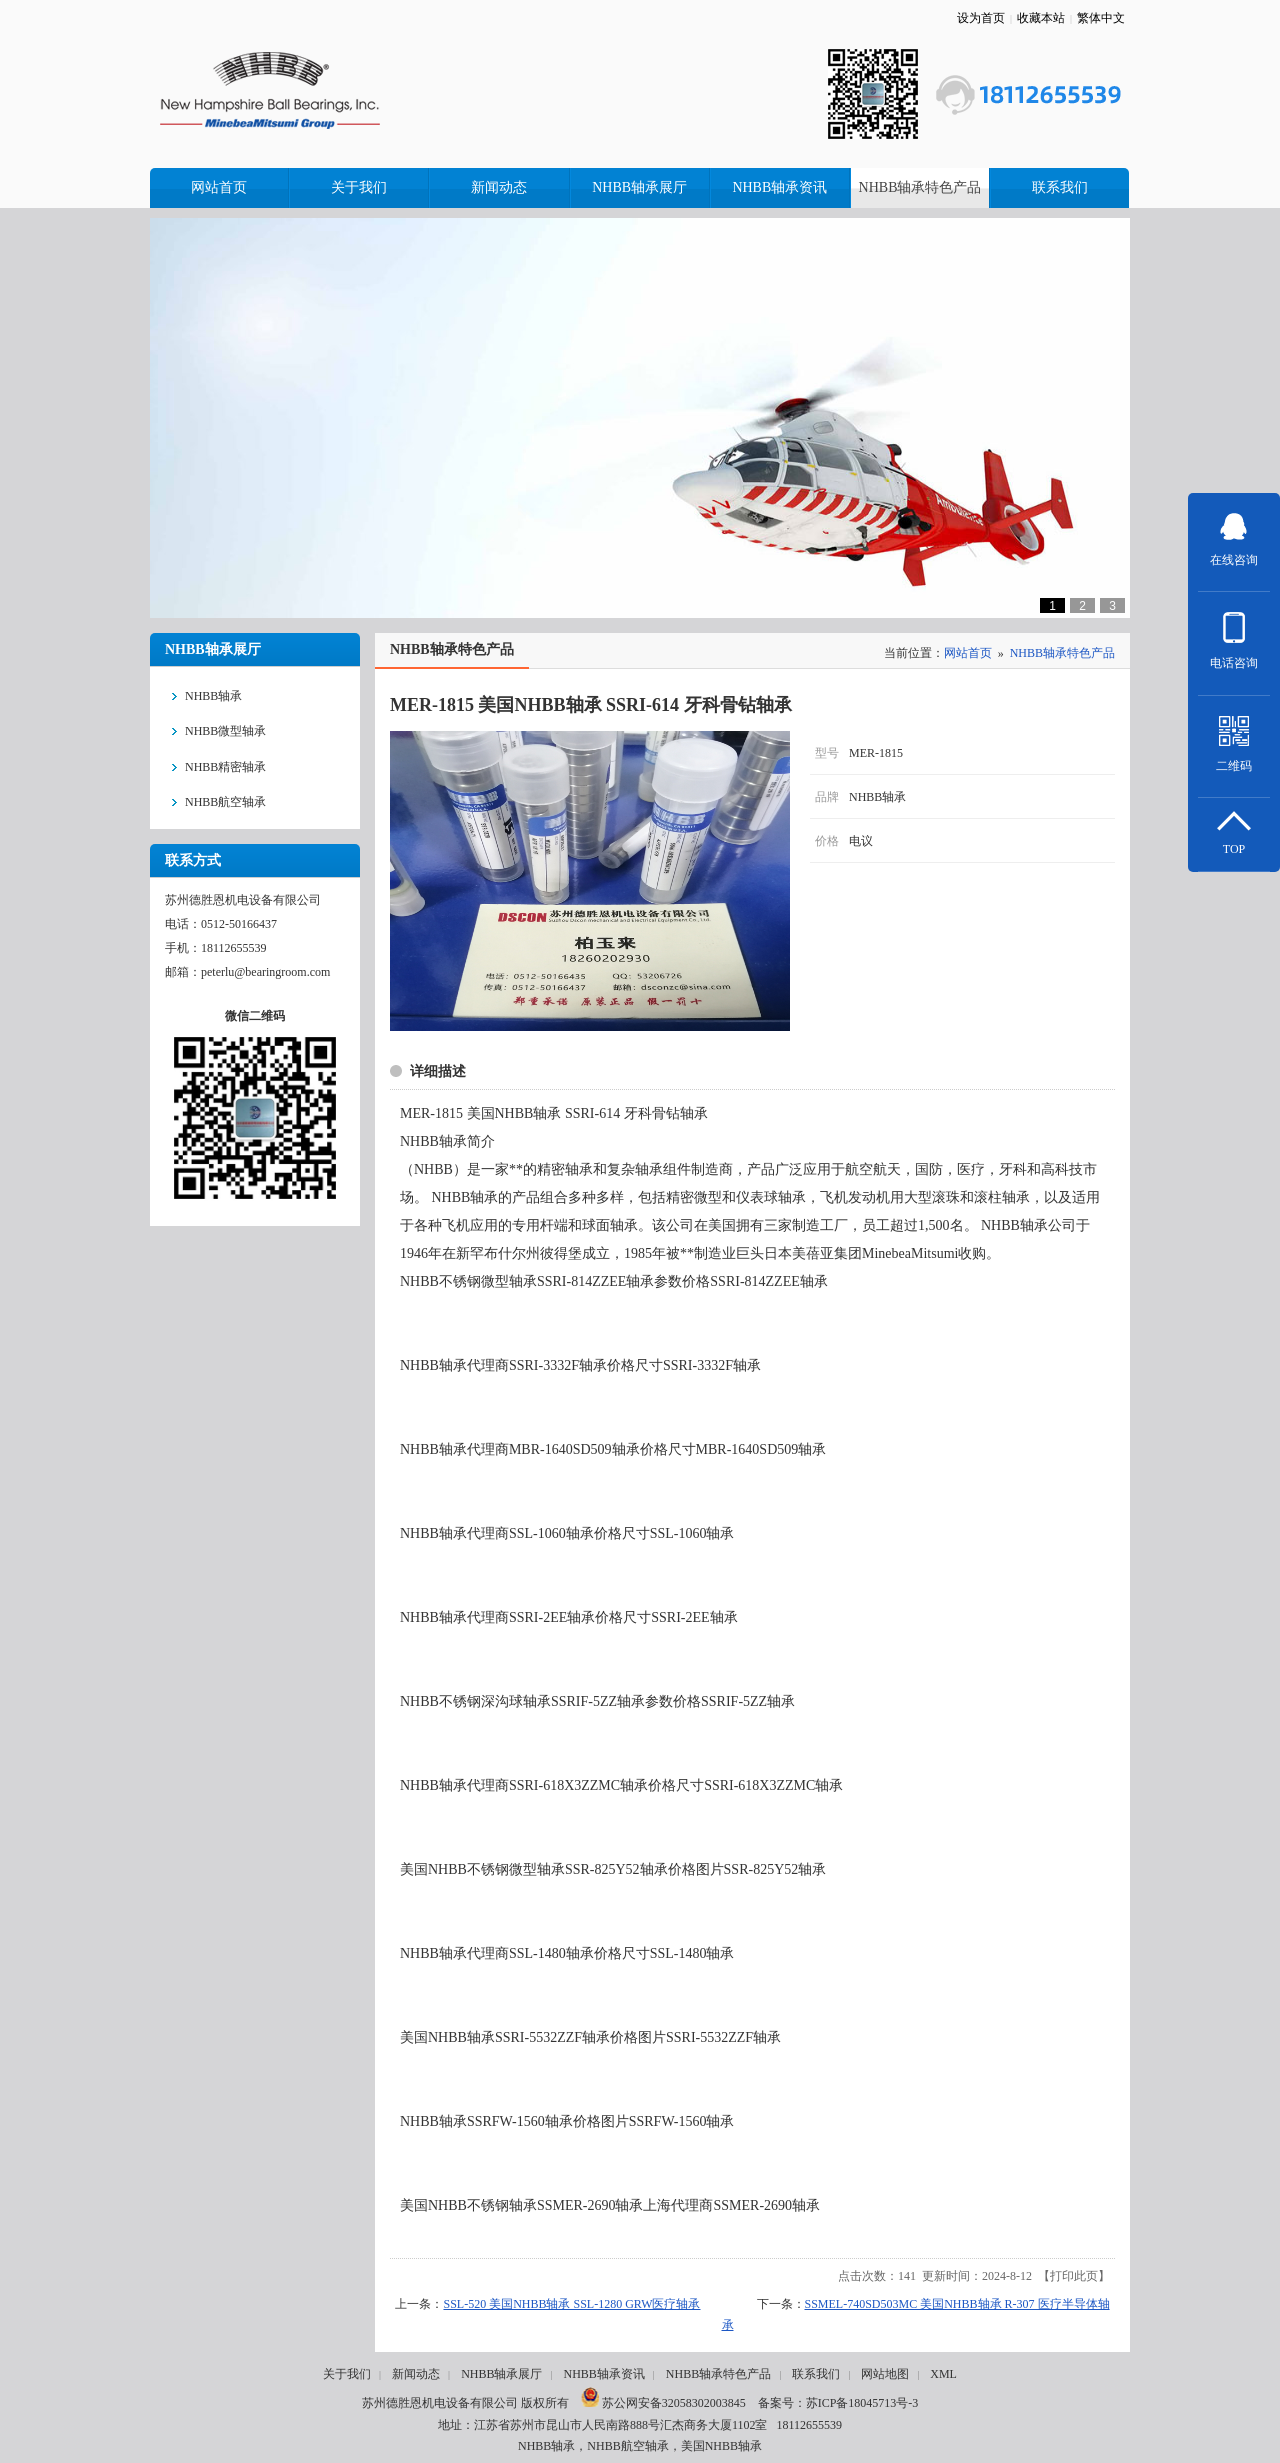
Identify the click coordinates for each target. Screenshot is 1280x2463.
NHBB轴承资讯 (603, 2374)
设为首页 (981, 18)
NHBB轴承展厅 (501, 2374)
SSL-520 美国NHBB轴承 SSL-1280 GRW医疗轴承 (571, 2304)
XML (943, 2374)
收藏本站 (1041, 18)
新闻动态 (416, 2374)
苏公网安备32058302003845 (663, 2403)
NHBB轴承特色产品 (1062, 653)
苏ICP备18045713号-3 (862, 2403)
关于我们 (347, 2374)
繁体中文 (1101, 18)
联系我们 (816, 2374)
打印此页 (1074, 2276)
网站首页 (968, 653)
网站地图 (885, 2374)
